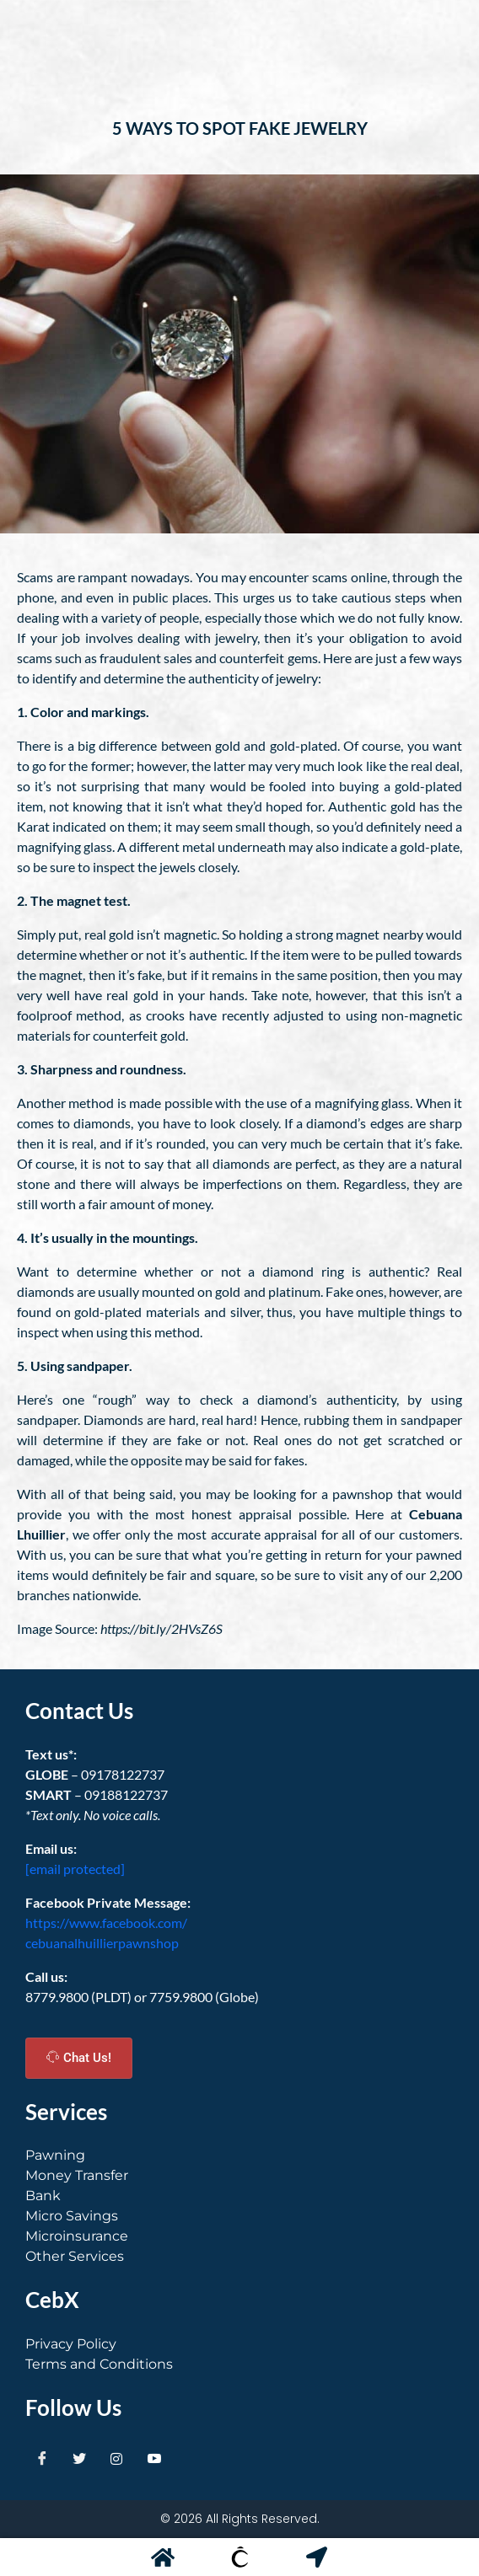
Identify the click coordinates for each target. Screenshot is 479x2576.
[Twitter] (79, 2458)
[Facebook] (42, 2458)
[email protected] (75, 1869)
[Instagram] (116, 2458)
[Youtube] (154, 2458)
